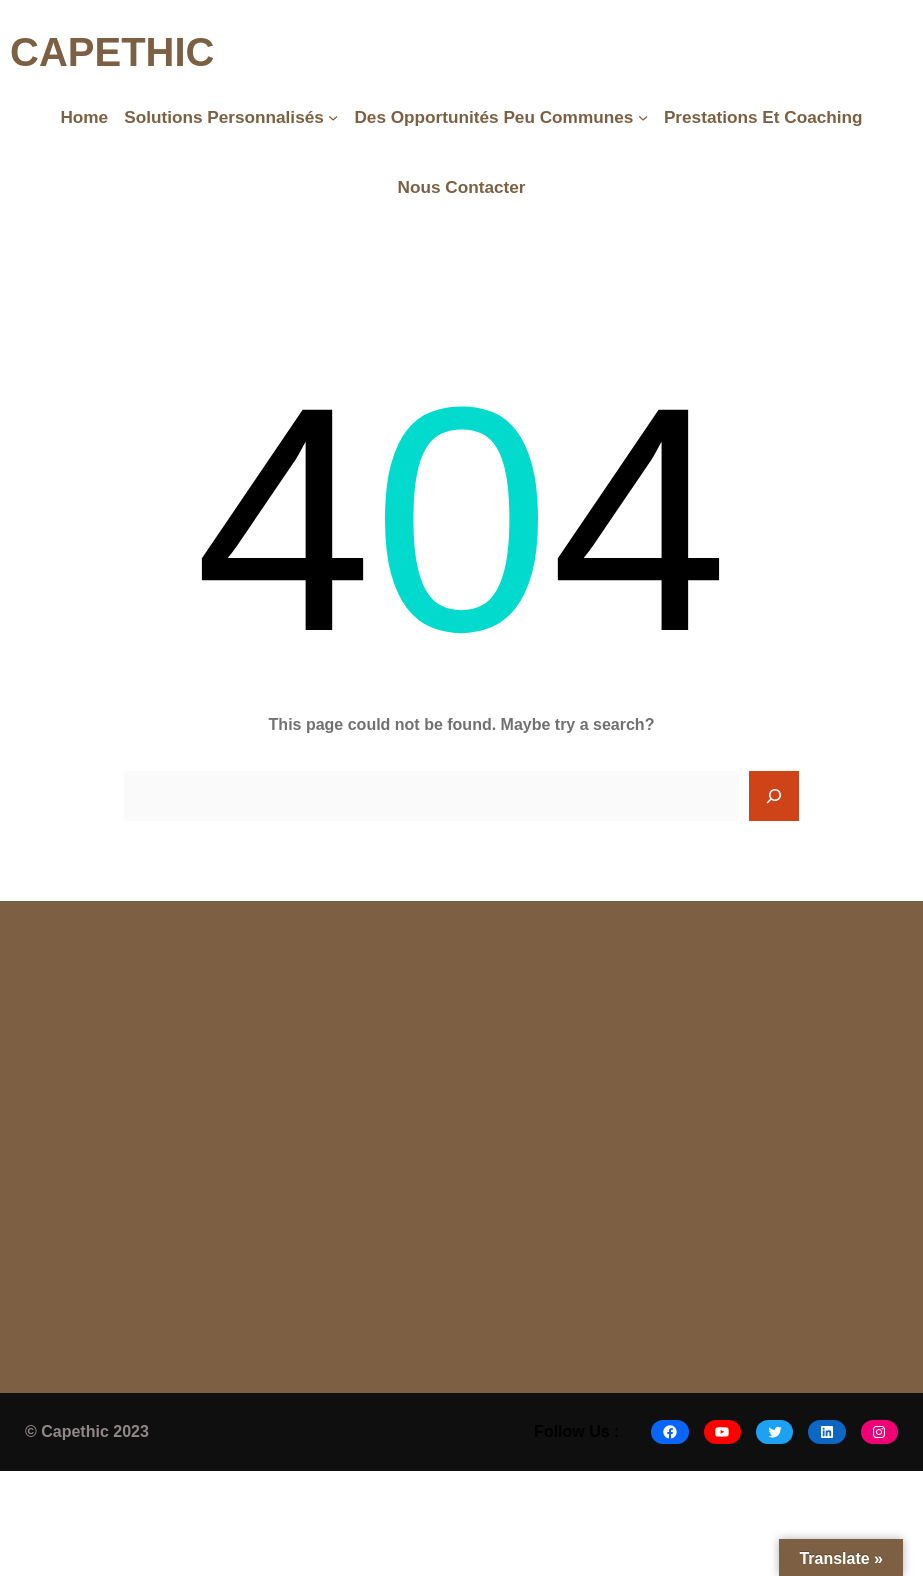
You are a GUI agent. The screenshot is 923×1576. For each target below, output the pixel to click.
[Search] (774, 796)
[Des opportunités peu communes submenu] (643, 117)
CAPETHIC (112, 52)
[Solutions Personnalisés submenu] (333, 117)
